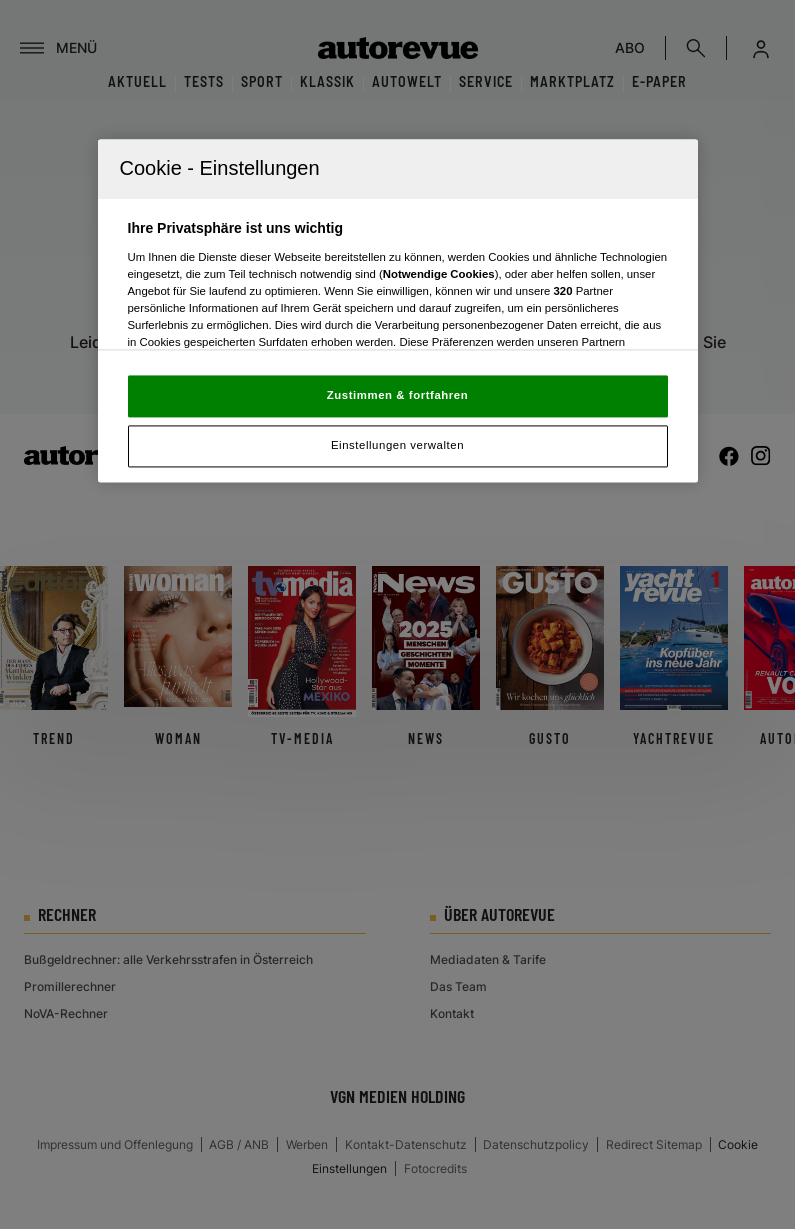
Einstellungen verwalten (397, 446)
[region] (398, 311)
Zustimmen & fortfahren (397, 396)
